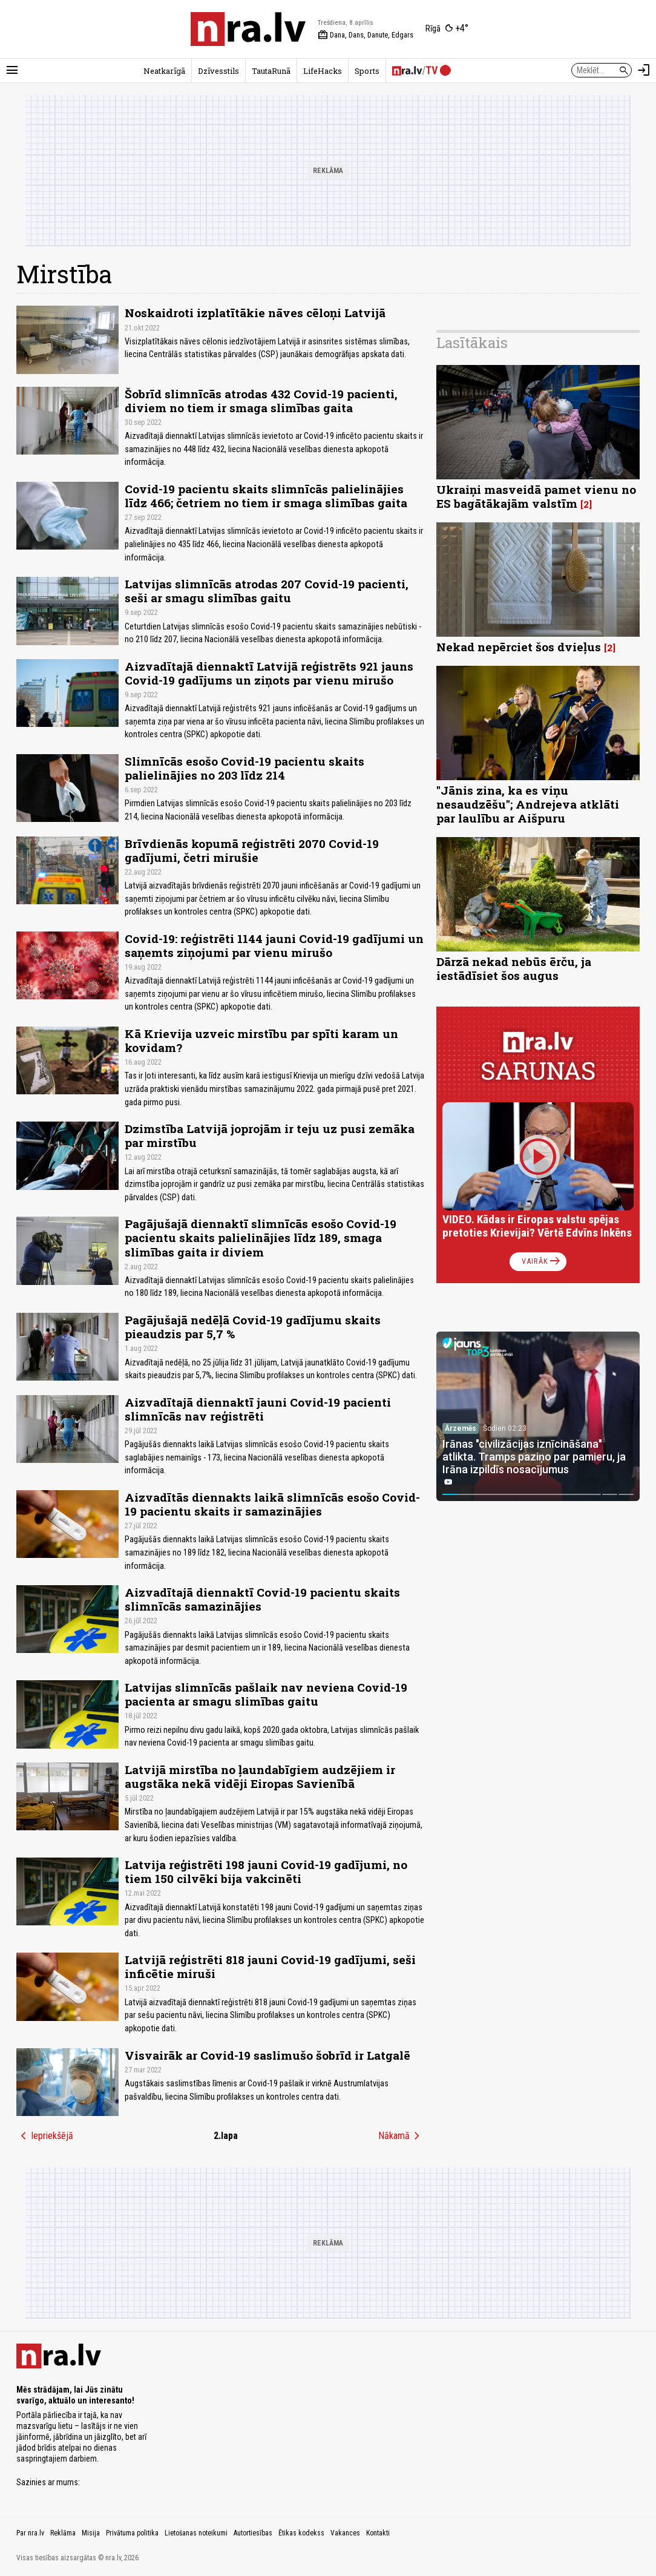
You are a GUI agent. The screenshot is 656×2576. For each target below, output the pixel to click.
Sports (367, 71)
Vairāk (542, 1261)
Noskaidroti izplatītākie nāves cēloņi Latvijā (255, 312)
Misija (91, 2533)
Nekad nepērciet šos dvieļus (518, 646)
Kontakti (378, 2533)
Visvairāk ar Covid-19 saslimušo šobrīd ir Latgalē (267, 2055)
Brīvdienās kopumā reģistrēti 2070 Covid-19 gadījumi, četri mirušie (252, 850)
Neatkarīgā (164, 71)
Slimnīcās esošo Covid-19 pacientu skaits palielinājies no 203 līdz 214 (244, 768)
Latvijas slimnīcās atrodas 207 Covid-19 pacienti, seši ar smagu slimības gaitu (266, 590)
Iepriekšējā (44, 2136)
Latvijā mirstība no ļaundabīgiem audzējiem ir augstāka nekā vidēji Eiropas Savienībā (260, 1776)
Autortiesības (253, 2533)
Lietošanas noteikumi (196, 2533)
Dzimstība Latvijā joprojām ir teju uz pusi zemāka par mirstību (270, 1135)
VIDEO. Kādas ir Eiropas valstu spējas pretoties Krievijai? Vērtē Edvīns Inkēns (537, 1226)
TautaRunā (271, 71)
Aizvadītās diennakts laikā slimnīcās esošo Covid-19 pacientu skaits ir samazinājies (272, 1504)
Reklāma (63, 2533)
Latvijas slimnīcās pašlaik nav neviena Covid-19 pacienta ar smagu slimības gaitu (266, 1694)
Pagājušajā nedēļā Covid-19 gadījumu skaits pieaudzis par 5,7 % (253, 1326)
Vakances (345, 2533)
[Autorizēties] (644, 70)
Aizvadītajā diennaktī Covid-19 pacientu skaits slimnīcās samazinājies (262, 1599)
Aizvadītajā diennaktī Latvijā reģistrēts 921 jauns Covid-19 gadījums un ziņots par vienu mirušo (269, 673)
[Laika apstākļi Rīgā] (446, 29)
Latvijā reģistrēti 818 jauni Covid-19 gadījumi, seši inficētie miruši (270, 1966)
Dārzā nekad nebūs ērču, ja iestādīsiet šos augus (513, 968)
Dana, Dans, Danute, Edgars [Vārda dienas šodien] (365, 35)
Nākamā (401, 2136)
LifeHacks (322, 71)
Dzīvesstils (218, 71)
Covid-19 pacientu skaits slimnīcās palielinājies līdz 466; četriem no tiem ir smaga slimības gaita (266, 495)
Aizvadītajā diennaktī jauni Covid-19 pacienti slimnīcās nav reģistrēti (258, 1409)
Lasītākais (472, 342)
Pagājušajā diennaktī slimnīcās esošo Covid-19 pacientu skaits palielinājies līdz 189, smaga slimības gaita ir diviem (260, 1237)
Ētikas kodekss (301, 2533)
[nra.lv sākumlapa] (248, 29)
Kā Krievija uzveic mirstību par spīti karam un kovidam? (261, 1040)
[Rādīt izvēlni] (12, 70)
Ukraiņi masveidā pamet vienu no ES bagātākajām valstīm (536, 496)
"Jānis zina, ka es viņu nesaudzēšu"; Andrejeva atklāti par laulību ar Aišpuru (527, 804)
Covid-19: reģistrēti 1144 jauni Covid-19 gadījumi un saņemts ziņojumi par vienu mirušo (274, 945)
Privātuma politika (132, 2533)
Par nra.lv (30, 2533)
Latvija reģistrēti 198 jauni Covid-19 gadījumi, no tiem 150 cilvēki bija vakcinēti (266, 1871)
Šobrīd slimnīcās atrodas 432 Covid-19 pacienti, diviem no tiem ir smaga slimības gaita (261, 400)
